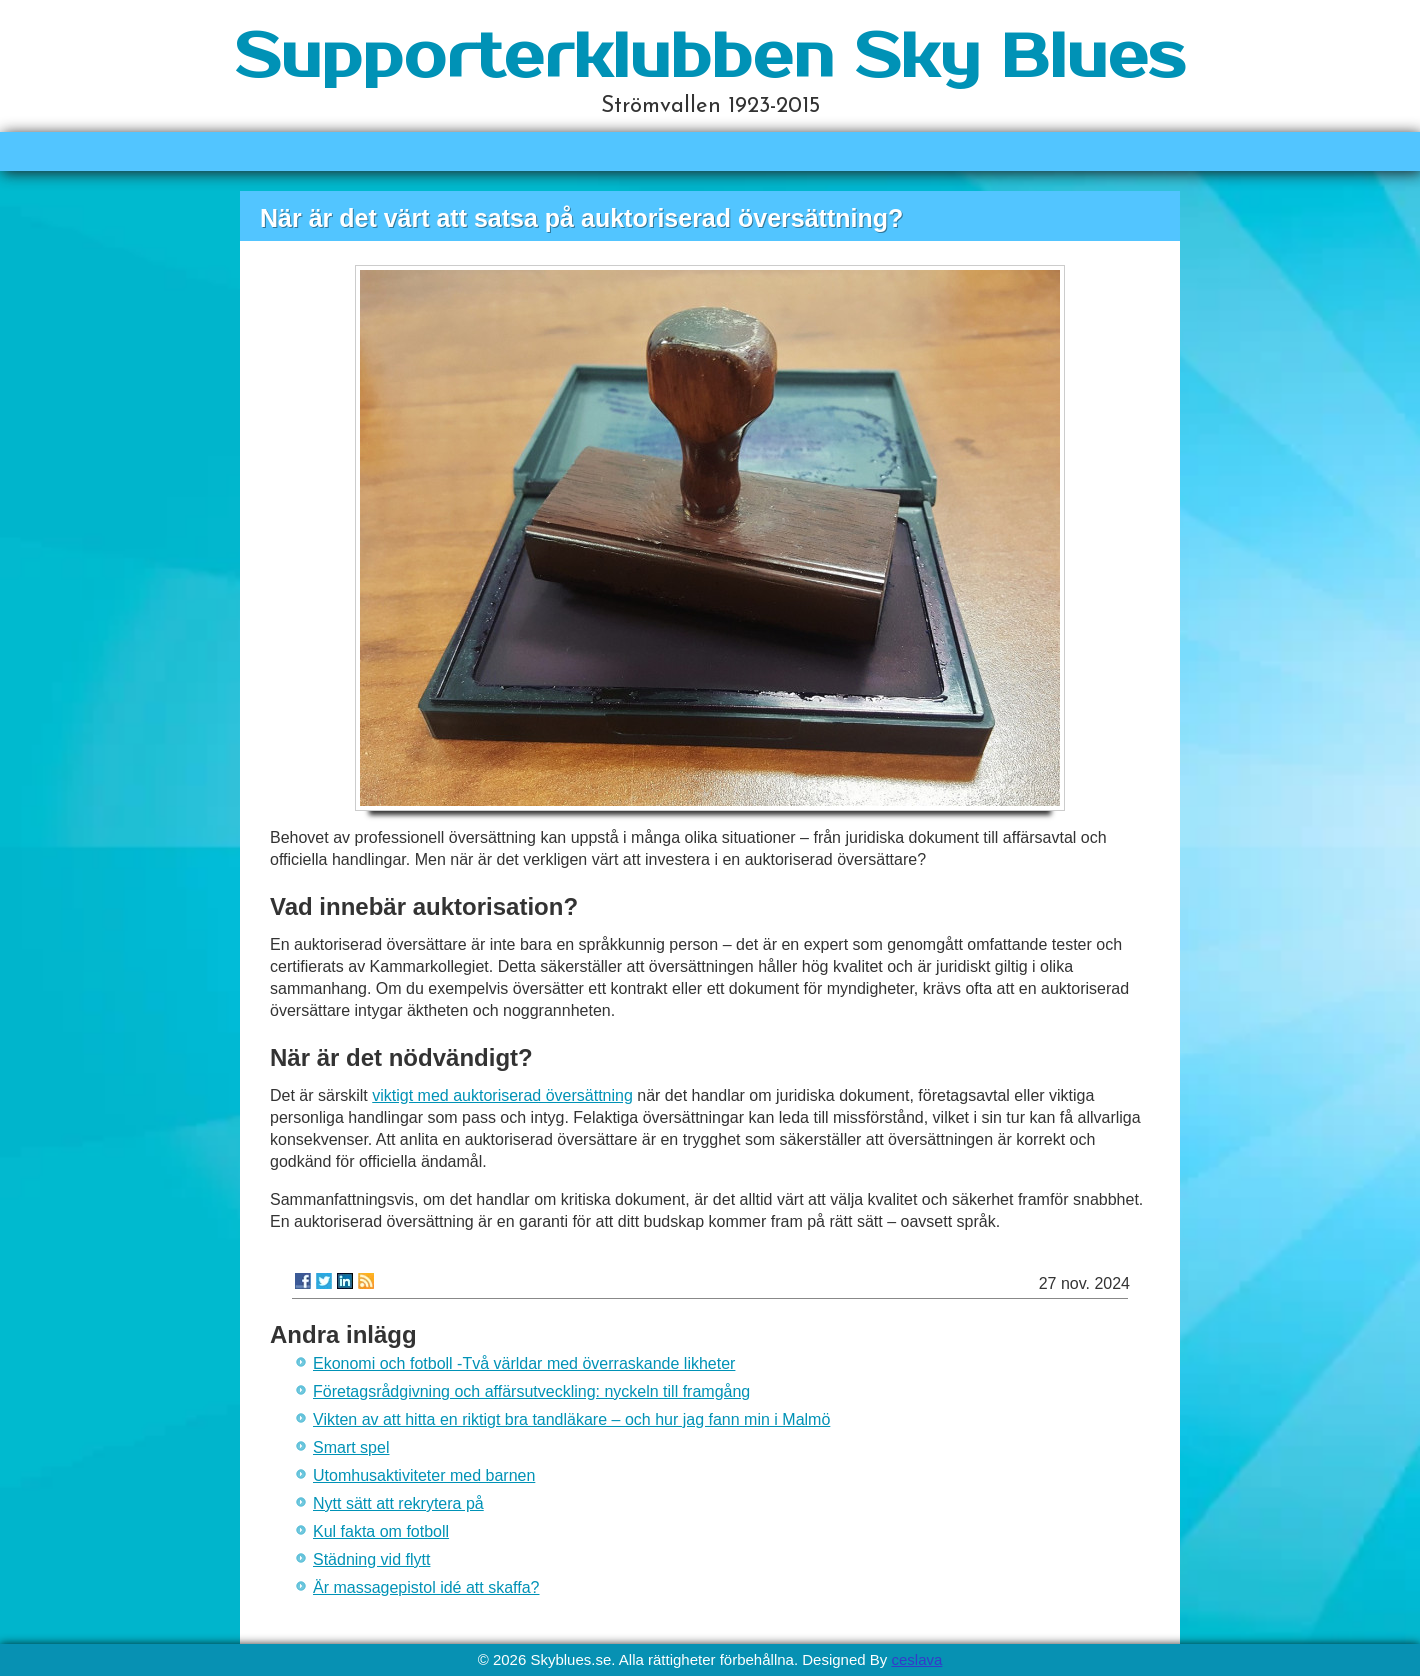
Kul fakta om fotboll (381, 1531)
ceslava (916, 1659)
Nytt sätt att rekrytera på (398, 1503)
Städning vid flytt (371, 1559)
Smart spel (351, 1447)
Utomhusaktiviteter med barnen (424, 1475)
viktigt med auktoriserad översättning (502, 1095)
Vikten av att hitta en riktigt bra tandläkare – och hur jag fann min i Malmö (571, 1419)
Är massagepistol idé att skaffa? (426, 1587)
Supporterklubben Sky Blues (710, 58)
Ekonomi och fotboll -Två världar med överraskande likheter (524, 1363)
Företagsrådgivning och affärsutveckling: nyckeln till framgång (531, 1391)
